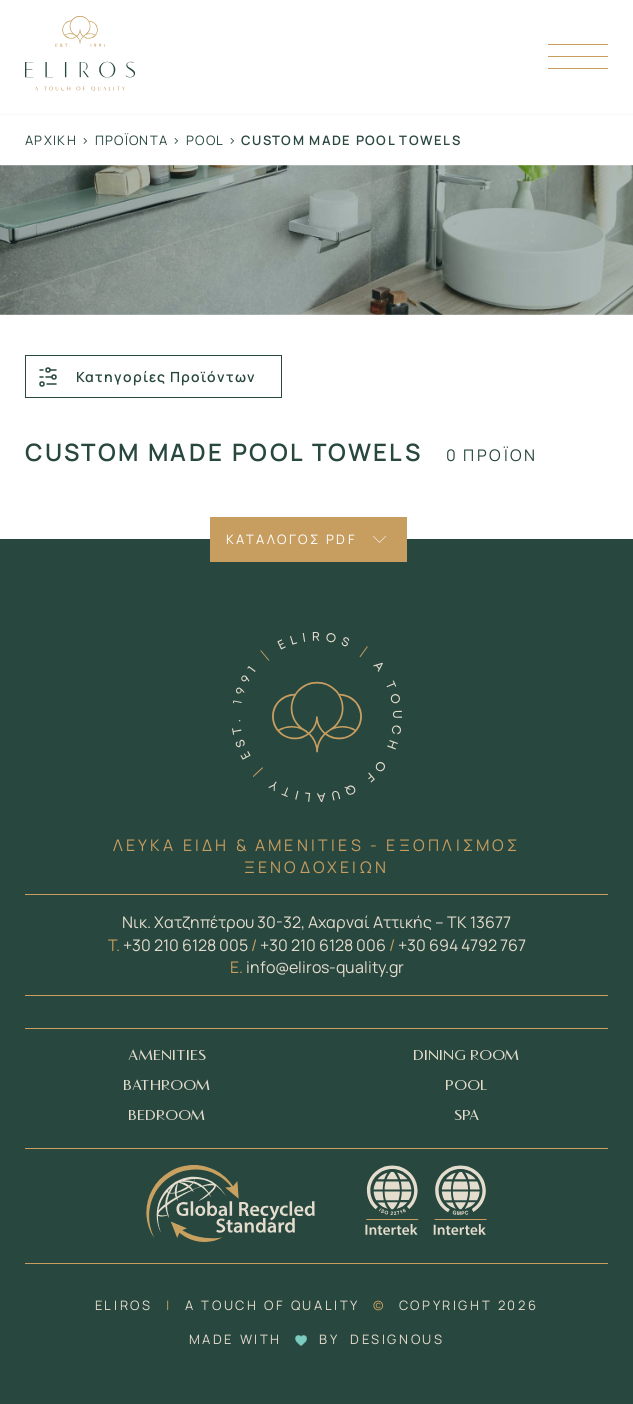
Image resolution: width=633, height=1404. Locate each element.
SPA (466, 1115)
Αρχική (51, 140)
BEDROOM (166, 1115)
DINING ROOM (466, 1055)
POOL (466, 1085)
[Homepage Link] (80, 85)
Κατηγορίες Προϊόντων (146, 377)
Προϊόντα (131, 140)
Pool (204, 140)
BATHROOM (166, 1085)
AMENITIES (167, 1055)
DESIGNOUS (397, 1339)
